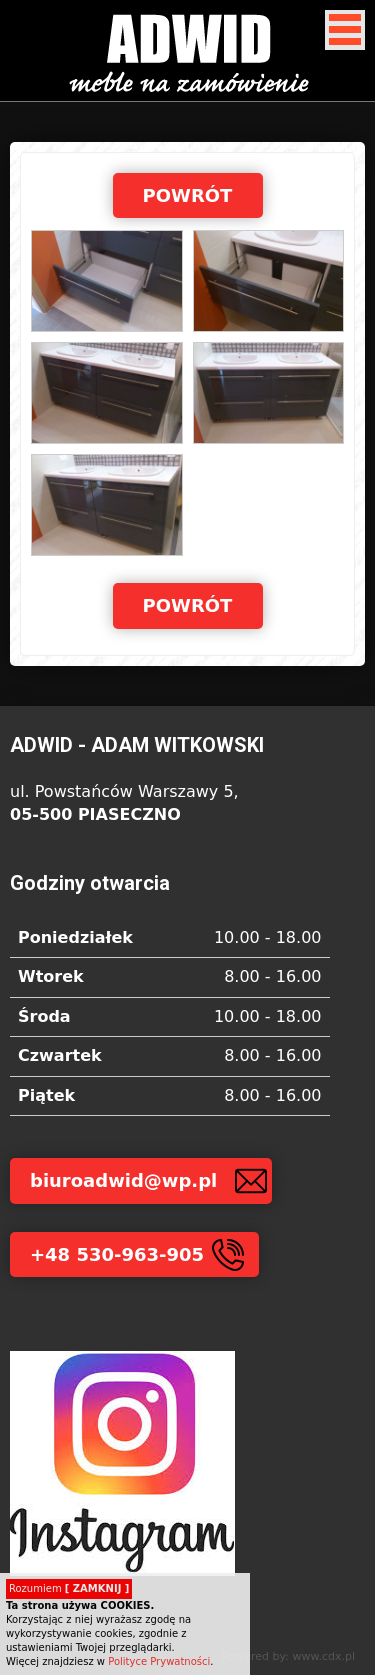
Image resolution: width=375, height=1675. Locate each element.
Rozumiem (69, 1588)
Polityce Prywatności (159, 1661)
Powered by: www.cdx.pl (288, 1656)
